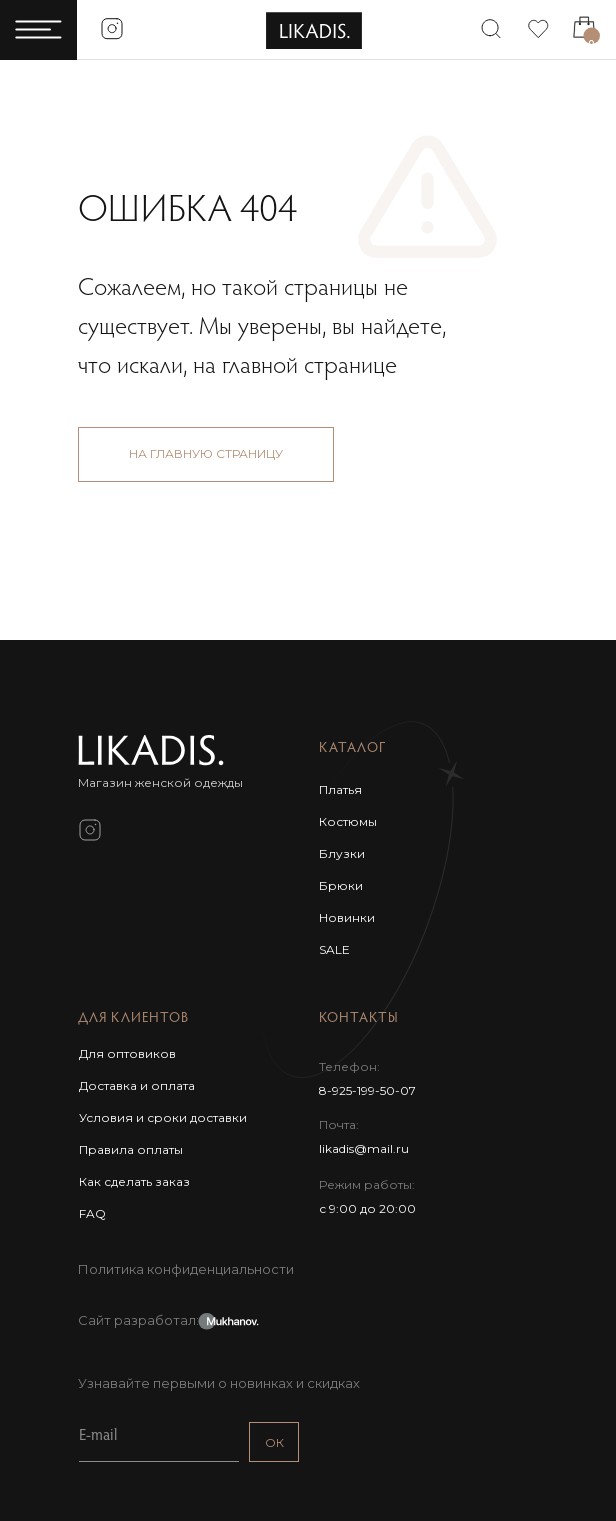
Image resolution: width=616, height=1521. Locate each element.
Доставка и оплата (137, 1085)
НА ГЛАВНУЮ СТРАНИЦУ (206, 453)
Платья (340, 789)
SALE (334, 949)
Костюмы (348, 821)
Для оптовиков (127, 1053)
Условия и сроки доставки (163, 1117)
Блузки (342, 853)
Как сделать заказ (134, 1181)
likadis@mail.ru (364, 1148)
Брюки (341, 885)
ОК (274, 1442)
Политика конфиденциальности (186, 1269)
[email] (159, 1437)
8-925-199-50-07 (367, 1090)
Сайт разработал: (138, 1320)
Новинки (347, 917)
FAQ (92, 1213)
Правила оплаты (131, 1149)
